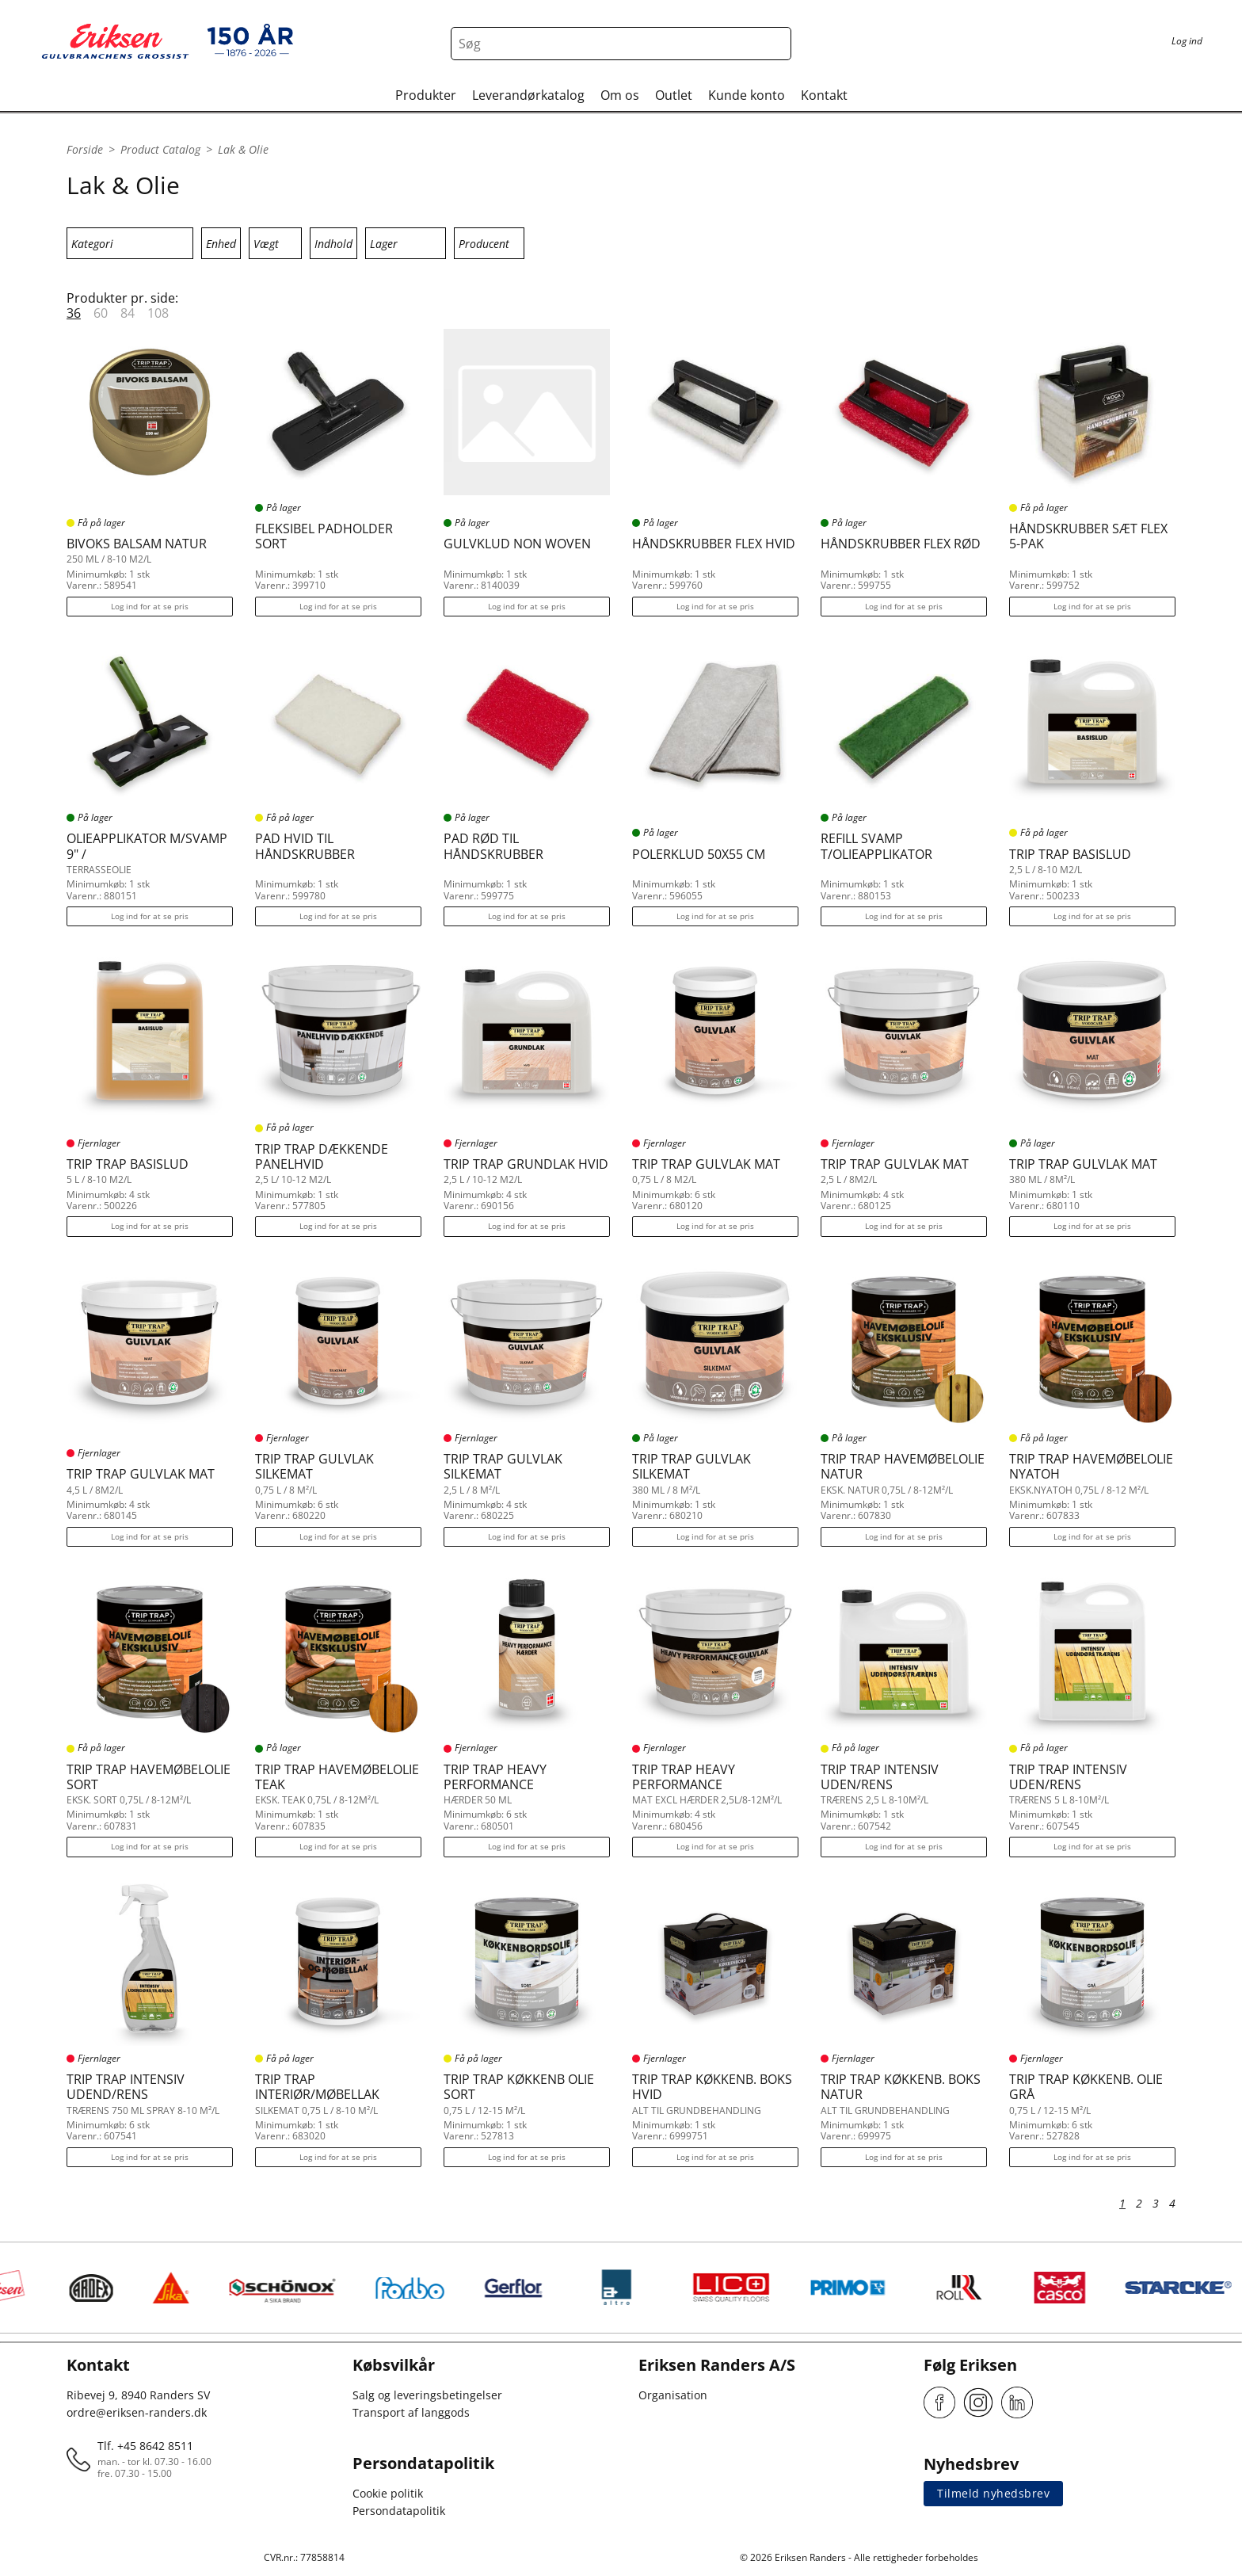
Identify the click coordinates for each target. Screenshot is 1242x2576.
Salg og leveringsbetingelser (427, 2394)
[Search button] (774, 43)
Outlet (673, 95)
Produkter (425, 95)
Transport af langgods (411, 2412)
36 (74, 313)
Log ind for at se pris (150, 606)
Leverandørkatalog (528, 95)
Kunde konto (746, 95)
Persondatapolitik (398, 2510)
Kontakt (824, 95)
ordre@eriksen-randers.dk (137, 2412)
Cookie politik (387, 2493)
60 (100, 313)
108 (158, 313)
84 (127, 313)
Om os (619, 95)
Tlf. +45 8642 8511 (145, 2445)
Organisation (672, 2394)
